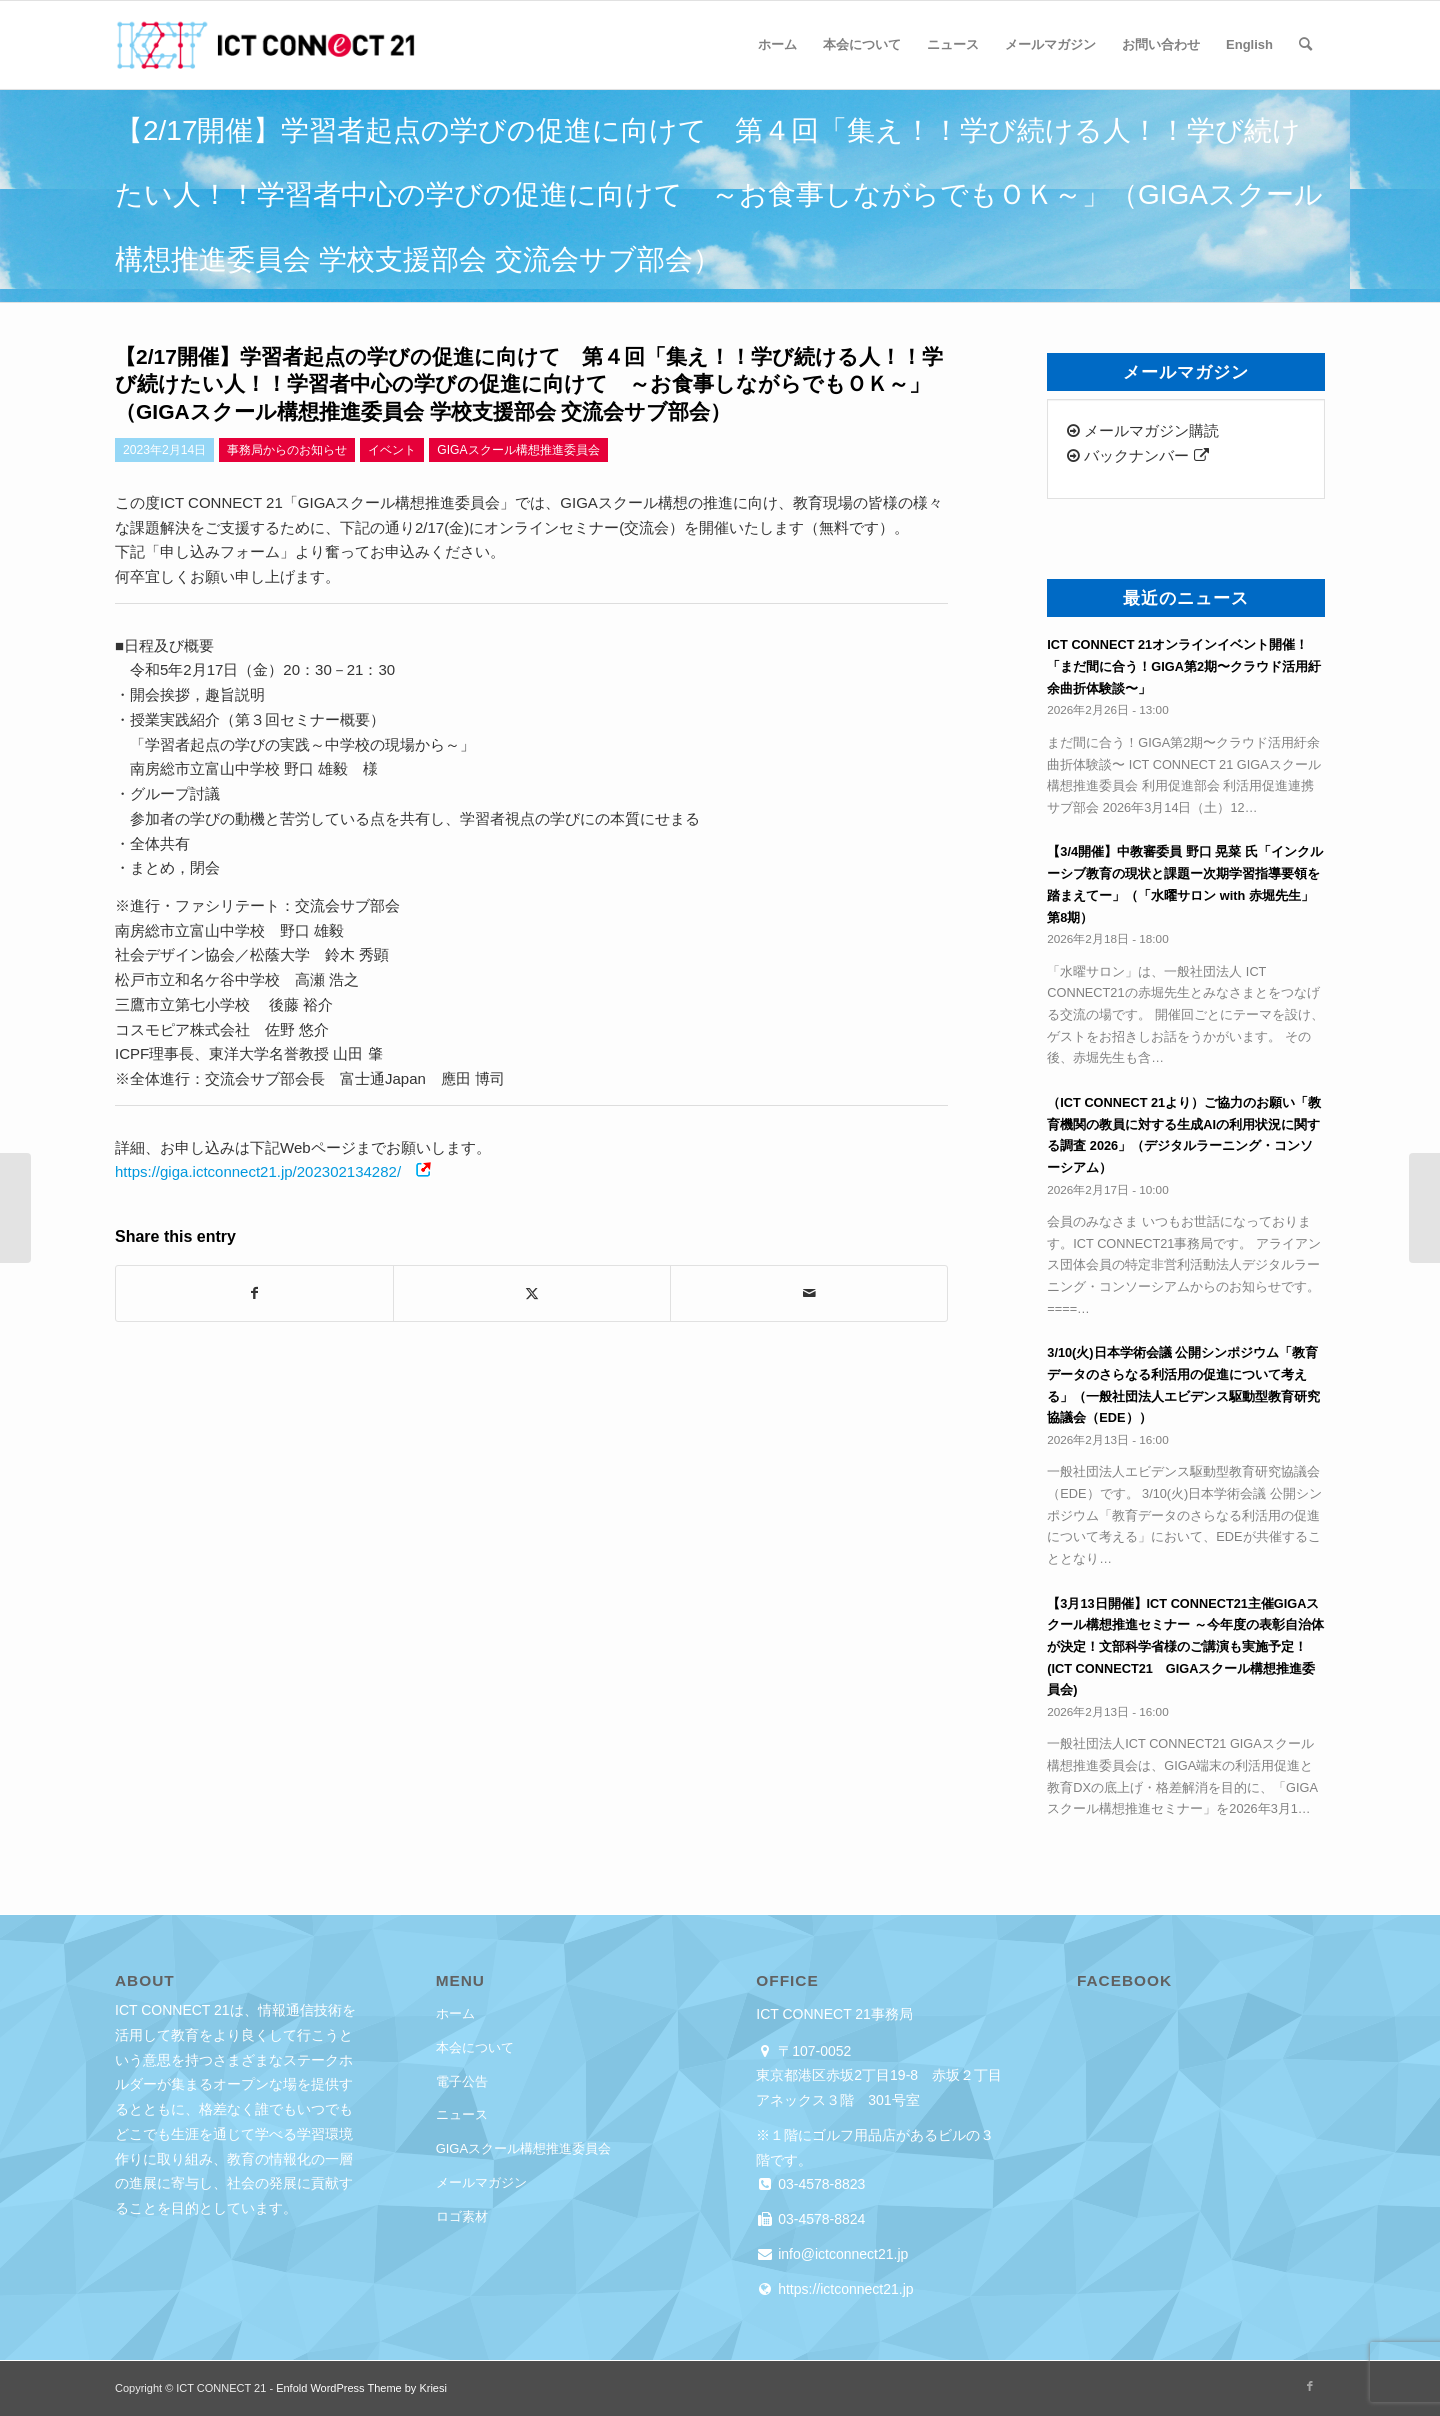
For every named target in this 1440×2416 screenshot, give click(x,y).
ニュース (462, 2114)
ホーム (455, 2013)
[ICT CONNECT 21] (265, 45)
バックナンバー (1137, 455)
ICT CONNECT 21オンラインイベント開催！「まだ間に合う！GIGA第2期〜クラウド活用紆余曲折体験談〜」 (1184, 666)
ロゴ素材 (462, 2216)
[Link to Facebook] (1310, 2386)
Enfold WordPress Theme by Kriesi (361, 2388)
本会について (475, 2047)
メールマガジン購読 (1143, 430)
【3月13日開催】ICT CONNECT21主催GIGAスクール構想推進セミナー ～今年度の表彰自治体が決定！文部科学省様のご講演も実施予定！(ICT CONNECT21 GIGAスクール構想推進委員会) (1185, 1647)
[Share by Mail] (809, 1293)
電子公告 (462, 2081)
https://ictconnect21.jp (843, 2289)
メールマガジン (481, 2182)
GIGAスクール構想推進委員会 (524, 2148)
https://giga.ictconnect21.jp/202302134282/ (258, 1171)
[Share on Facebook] (254, 1293)
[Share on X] (532, 1293)
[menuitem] (777, 45)
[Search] (1305, 45)
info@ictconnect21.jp (841, 2254)
